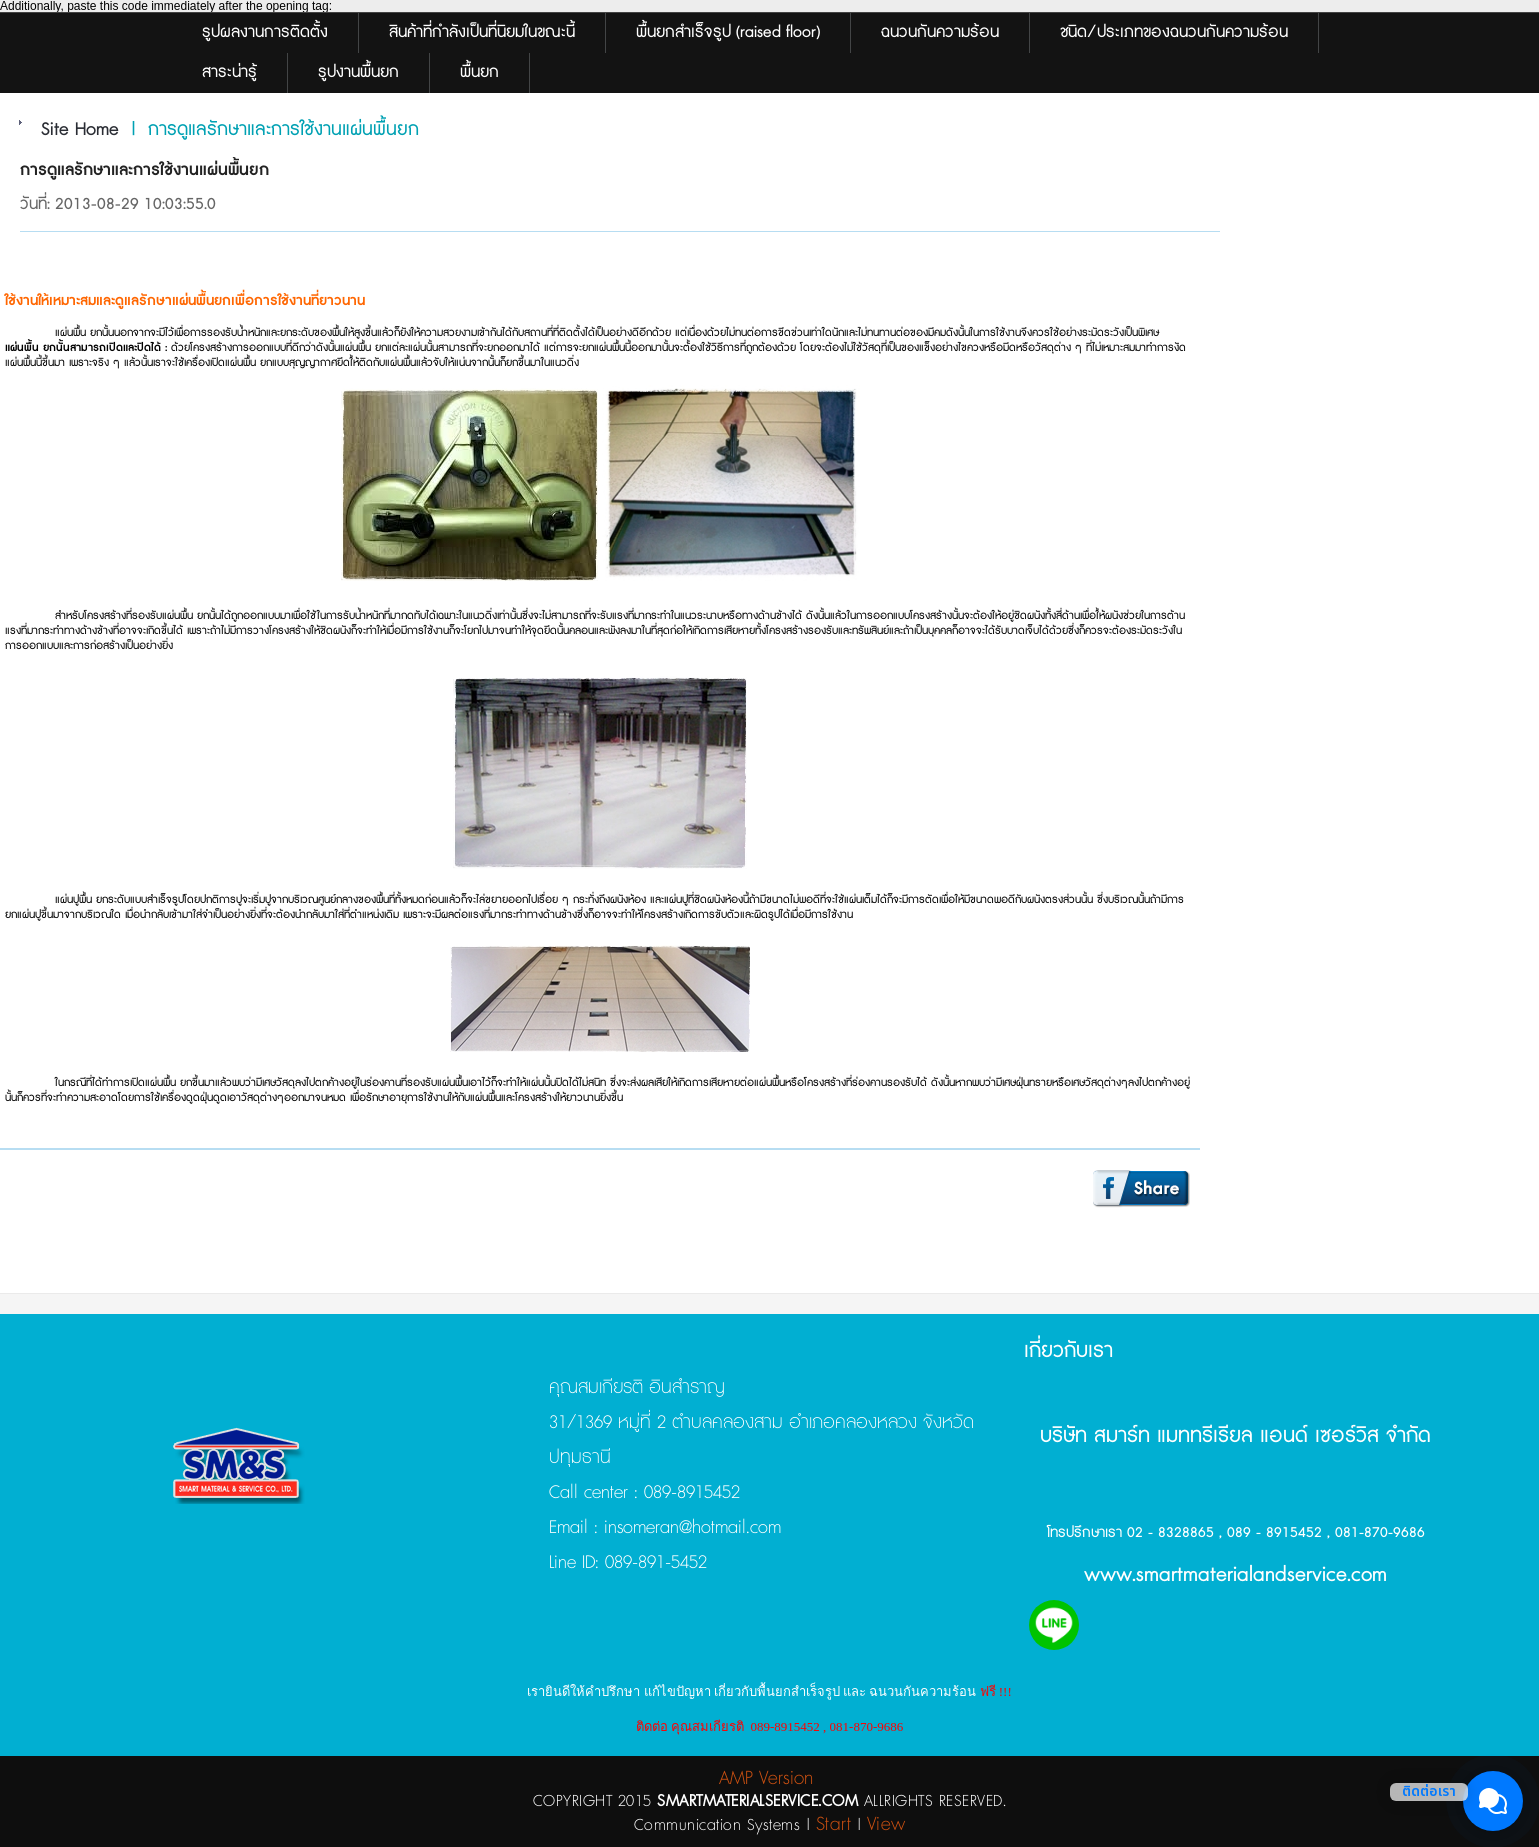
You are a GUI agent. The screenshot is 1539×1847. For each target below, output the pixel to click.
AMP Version (766, 1778)
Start (834, 1824)
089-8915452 (692, 1493)
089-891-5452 (653, 1563)
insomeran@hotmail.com (689, 1528)
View (886, 1824)
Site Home (80, 130)
